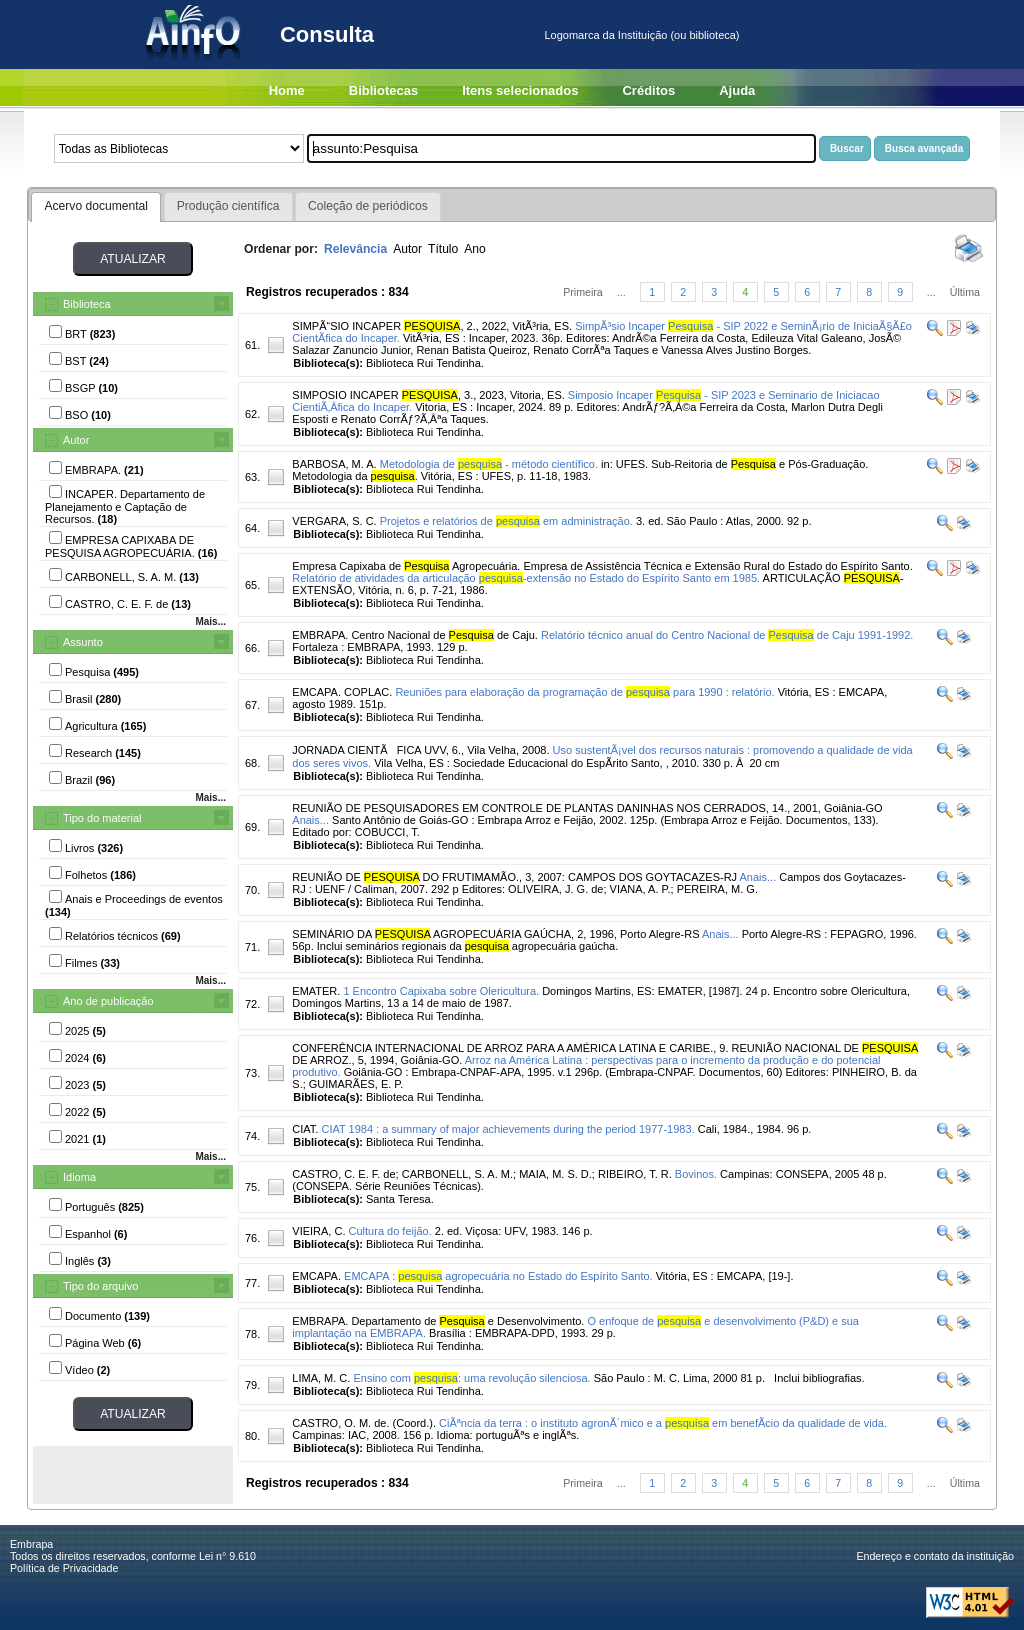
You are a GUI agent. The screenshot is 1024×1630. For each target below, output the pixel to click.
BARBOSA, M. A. (334, 464)
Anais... (310, 820)
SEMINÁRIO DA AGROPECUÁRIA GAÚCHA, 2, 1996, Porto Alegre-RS (495, 934)
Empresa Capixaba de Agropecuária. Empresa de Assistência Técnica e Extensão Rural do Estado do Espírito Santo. (602, 566)
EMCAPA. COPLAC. (342, 692)
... (621, 292)
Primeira (583, 292)
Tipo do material (102, 818)
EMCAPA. (316, 1276)
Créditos (648, 90)
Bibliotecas (383, 90)
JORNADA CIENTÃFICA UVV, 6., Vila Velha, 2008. (420, 750)
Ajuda (737, 90)
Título (443, 249)
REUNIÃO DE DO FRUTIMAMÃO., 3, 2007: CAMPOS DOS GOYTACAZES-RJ (514, 877)
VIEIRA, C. (318, 1231)
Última (965, 292)
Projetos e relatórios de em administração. (506, 521)
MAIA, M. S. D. (555, 1174)
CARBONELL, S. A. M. (457, 1174)
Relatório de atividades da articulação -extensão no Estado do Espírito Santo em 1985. (526, 578)
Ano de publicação (108, 1001)
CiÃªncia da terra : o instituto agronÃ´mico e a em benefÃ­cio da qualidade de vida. (663, 1423)
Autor (76, 440)
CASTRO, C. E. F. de (343, 1174)
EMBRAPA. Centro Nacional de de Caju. (415, 635)
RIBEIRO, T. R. (635, 1174)
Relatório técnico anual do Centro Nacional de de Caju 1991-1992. (727, 635)
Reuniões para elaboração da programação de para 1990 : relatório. (584, 692)
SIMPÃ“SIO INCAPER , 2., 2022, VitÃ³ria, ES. (432, 326)
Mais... (210, 621)
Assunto (83, 642)
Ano (475, 249)
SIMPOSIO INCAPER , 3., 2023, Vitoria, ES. (428, 395)
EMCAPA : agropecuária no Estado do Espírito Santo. (498, 1276)
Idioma (79, 1177)
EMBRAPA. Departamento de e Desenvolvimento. (438, 1321)
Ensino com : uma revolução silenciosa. (471, 1378)
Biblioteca (87, 304)
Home (287, 90)
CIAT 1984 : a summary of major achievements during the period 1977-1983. (507, 1129)
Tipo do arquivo (100, 1286)
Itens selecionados (520, 90)
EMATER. (316, 991)
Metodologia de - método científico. (489, 464)
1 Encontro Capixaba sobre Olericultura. (441, 991)
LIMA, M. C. (321, 1378)
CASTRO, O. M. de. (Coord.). (364, 1423)
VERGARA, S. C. (334, 521)
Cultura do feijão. (390, 1231)
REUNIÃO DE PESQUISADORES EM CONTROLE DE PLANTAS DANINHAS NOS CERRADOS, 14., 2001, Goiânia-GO (587, 808)
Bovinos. (696, 1174)
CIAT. (305, 1129)
